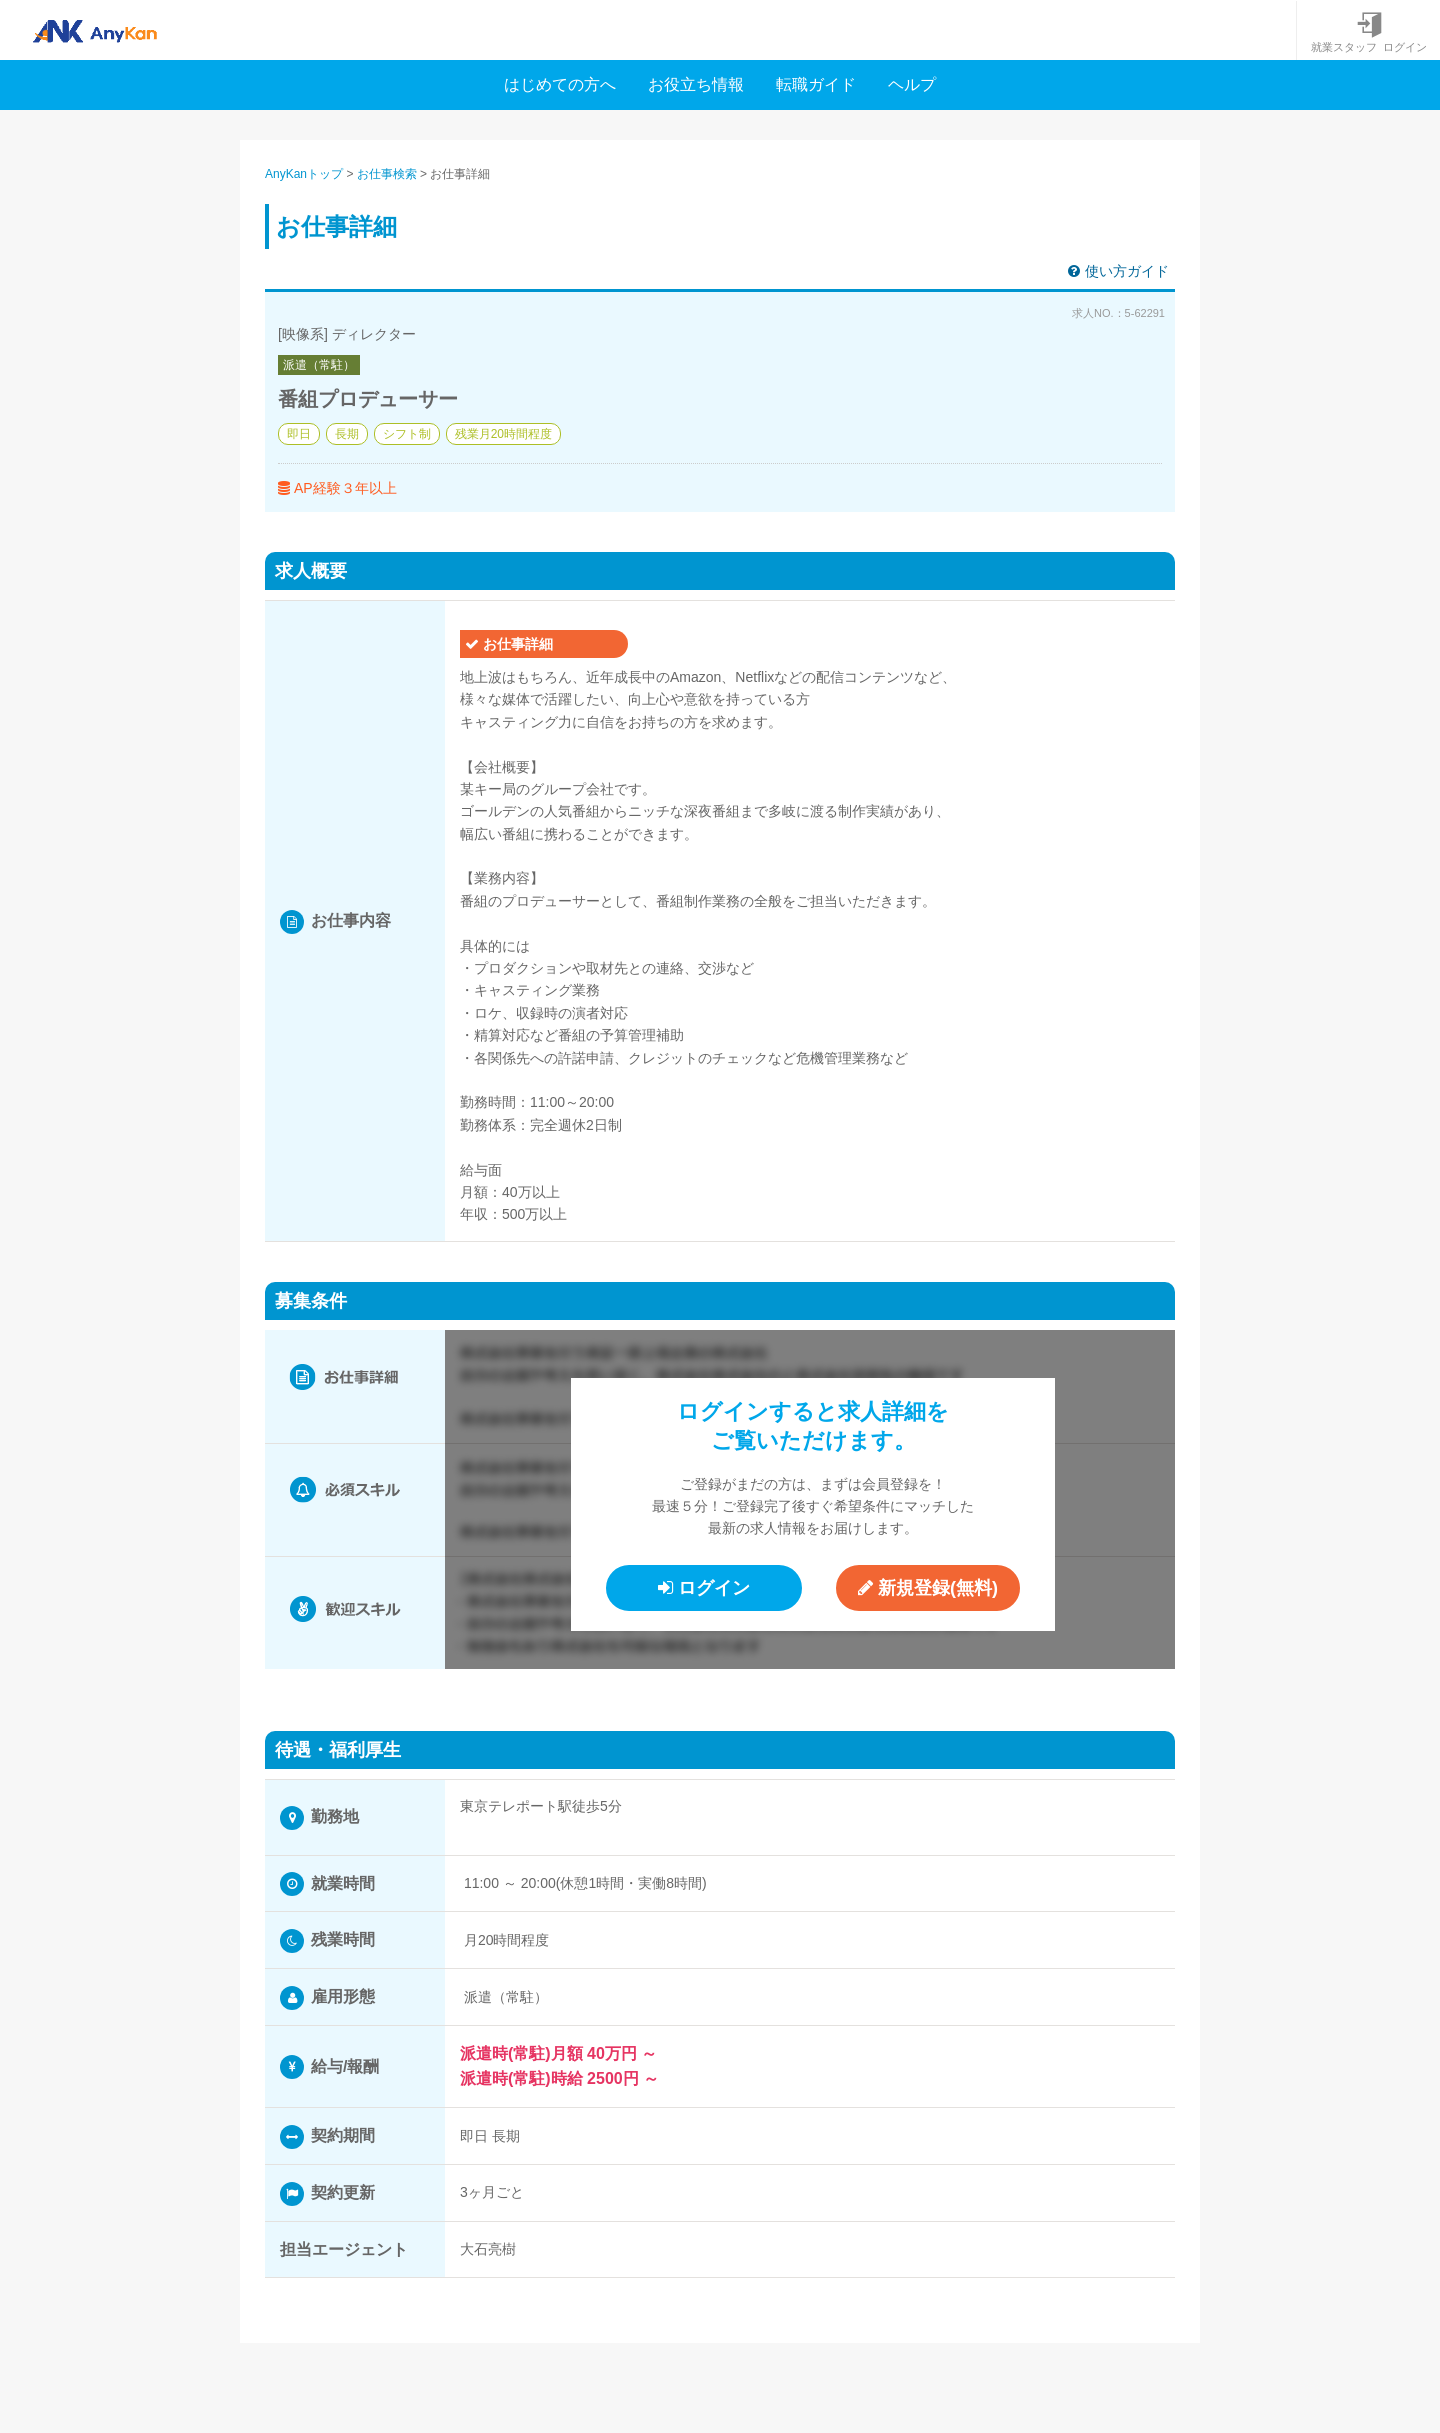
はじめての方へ (560, 84)
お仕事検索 (387, 174)
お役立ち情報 (696, 84)
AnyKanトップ (304, 174)
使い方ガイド (1118, 271)
